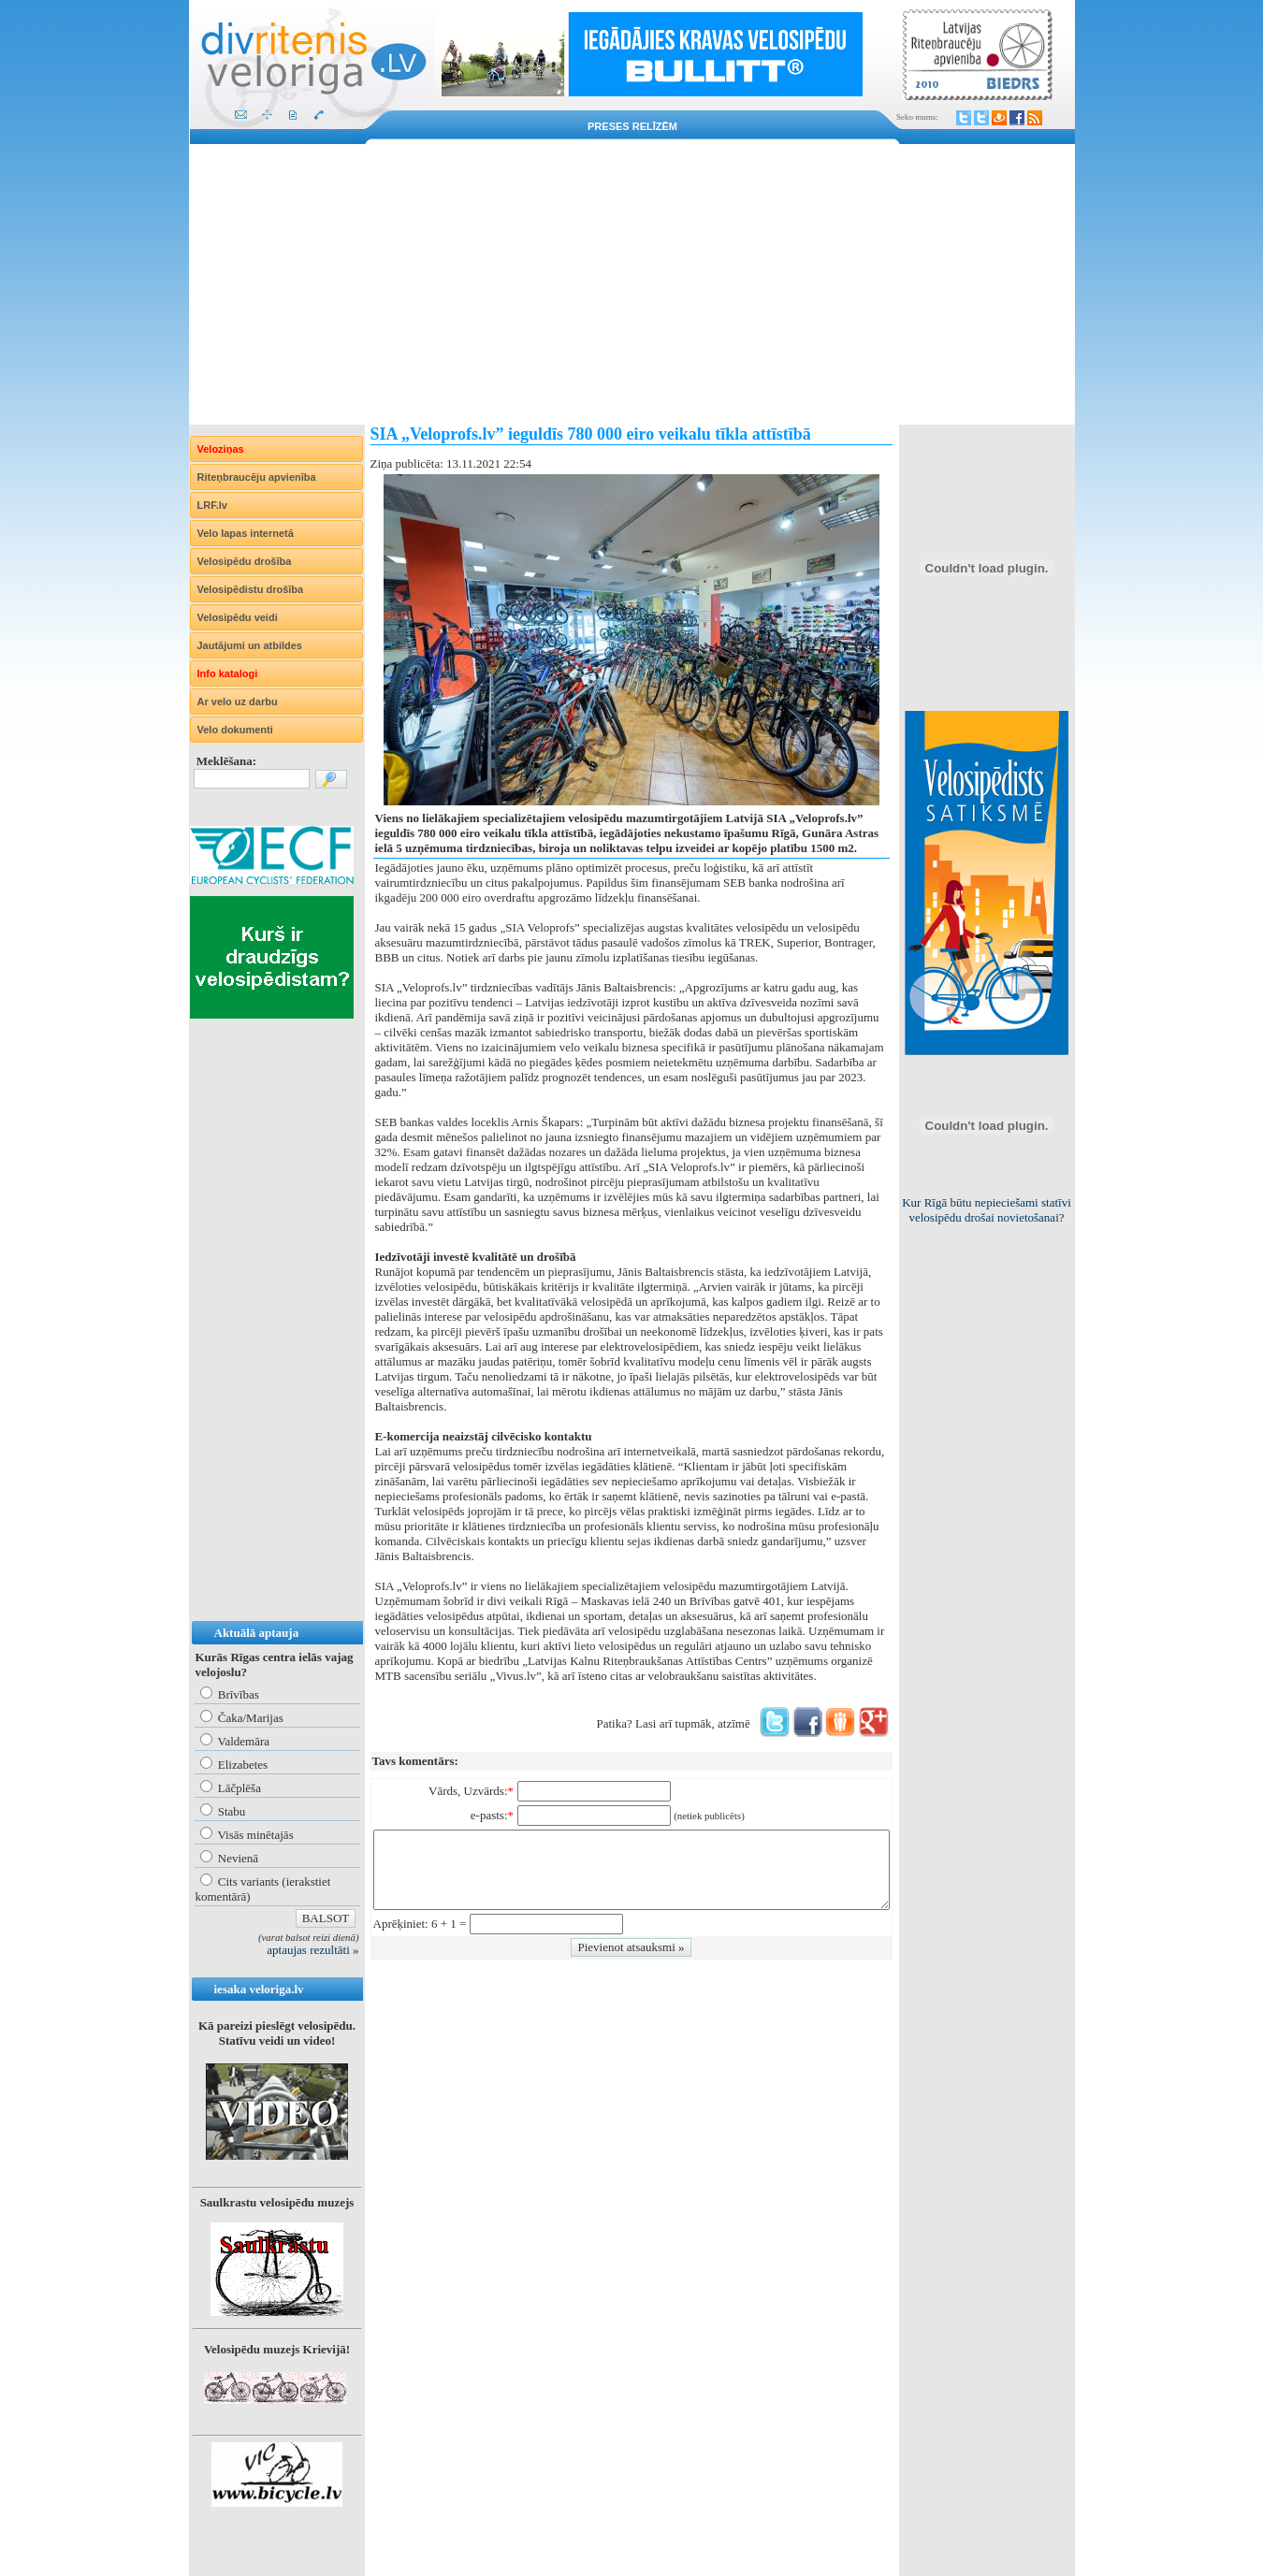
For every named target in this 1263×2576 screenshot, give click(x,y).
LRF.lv (212, 505)
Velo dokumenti (235, 729)
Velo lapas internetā (245, 533)
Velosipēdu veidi (237, 617)
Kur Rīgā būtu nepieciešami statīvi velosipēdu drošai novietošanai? (986, 1209)
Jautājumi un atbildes (249, 645)
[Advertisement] (632, 284)
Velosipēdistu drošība (250, 589)
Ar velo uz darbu (237, 701)
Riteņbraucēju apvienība (256, 477)
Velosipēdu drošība (244, 561)
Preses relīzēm (632, 126)
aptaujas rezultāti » (312, 1950)
